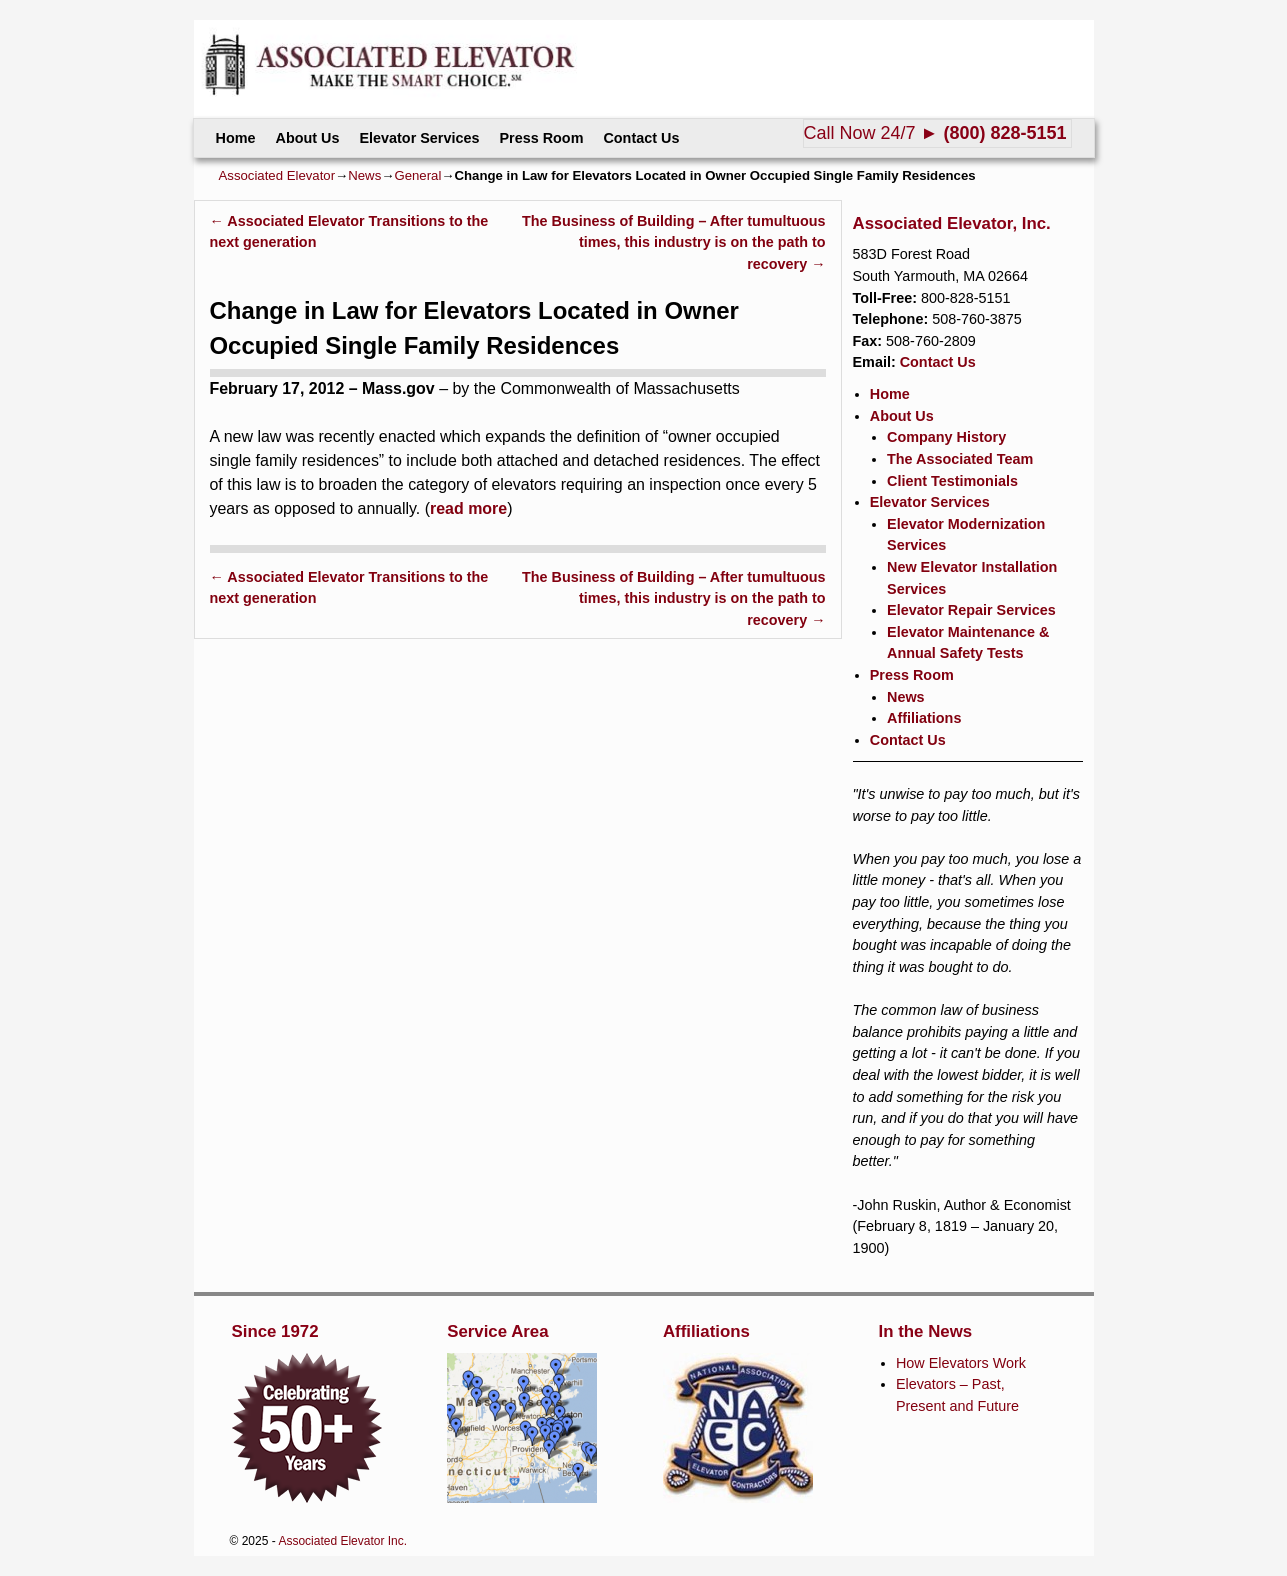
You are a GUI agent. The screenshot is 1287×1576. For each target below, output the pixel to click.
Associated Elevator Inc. (342, 1541)
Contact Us (641, 138)
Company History (946, 437)
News (364, 175)
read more (468, 508)
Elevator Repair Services (971, 610)
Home (236, 138)
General (417, 175)
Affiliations (924, 718)
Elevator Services (419, 138)
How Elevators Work (961, 1363)
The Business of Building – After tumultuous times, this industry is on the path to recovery (673, 242)
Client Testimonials (952, 481)
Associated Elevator (277, 175)
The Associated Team (960, 459)
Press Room (541, 138)
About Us (307, 138)
